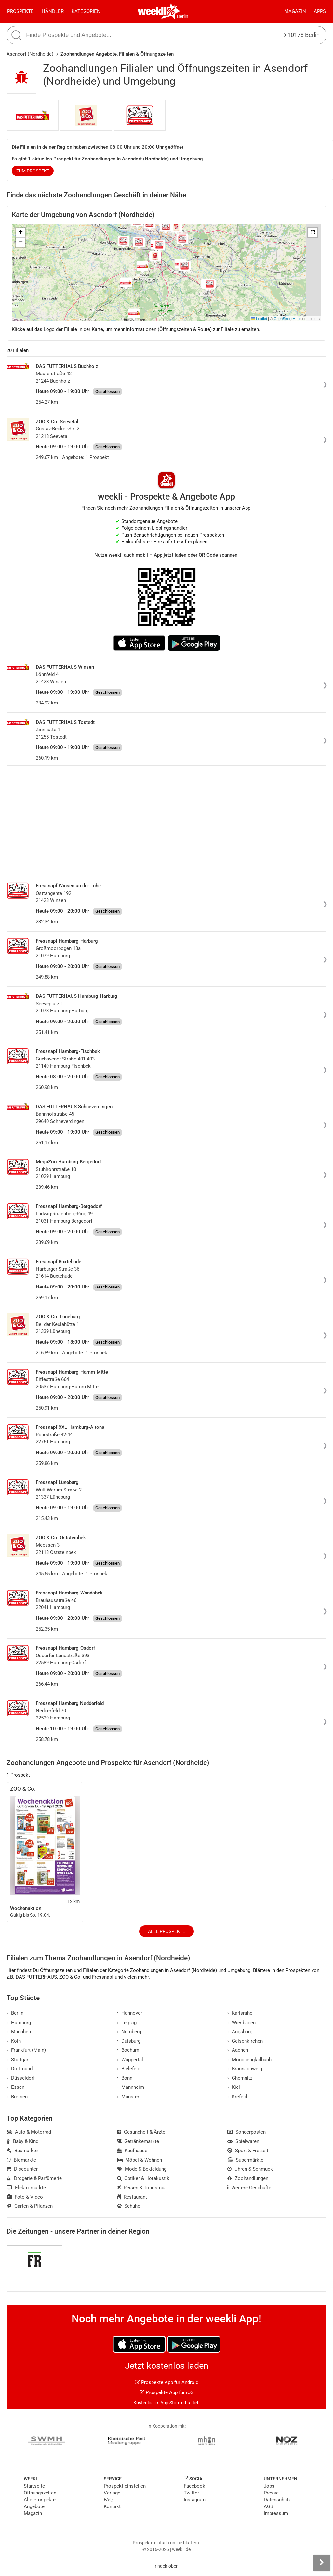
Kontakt (112, 2506)
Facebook (194, 2486)
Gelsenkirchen (245, 2041)
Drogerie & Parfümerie (34, 2178)
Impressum (276, 2513)
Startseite (34, 2486)
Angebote (34, 2506)
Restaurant (132, 2197)
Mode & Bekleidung (142, 2169)
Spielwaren (243, 2141)
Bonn (125, 2078)
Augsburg (239, 2032)
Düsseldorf (21, 2078)
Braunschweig (244, 2069)
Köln (14, 2041)
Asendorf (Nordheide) (30, 54)
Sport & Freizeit (247, 2150)
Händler (53, 11)
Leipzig (127, 2022)
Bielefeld (128, 2069)
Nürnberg (129, 2032)
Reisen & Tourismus (142, 2187)
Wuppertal (130, 2059)
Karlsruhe (239, 2013)
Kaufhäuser (133, 2150)
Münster (128, 2097)
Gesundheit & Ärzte (141, 2132)
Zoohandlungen (247, 2178)
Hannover (129, 2013)
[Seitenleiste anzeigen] (321, 2563)
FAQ (108, 2500)
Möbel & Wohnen (139, 2160)
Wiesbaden (241, 2022)
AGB (268, 2506)
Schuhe (128, 2206)
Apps (320, 11)
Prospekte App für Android (166, 2382)
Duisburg (129, 2041)
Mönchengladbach (249, 2059)
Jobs (269, 2486)
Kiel (233, 2087)
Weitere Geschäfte (249, 2187)
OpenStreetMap (287, 319)
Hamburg (19, 2022)
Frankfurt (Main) (26, 2050)
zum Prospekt (32, 170)
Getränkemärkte (138, 2141)
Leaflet (259, 319)
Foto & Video (25, 2197)
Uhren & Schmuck (250, 2169)
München (19, 2032)
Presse (271, 2493)
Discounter (22, 2169)
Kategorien (86, 11)
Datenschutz (277, 2500)
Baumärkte (22, 2150)
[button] (312, 232)
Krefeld (237, 2097)
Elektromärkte (26, 2187)
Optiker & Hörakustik (143, 2178)
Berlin (182, 16)
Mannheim (130, 2087)
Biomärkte (21, 2160)
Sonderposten (246, 2132)
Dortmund (20, 2069)
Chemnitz (239, 2078)
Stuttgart (18, 2059)
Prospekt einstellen (125, 2486)
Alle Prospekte (166, 1931)
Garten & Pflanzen (30, 2206)
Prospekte (20, 11)
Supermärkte (245, 2160)
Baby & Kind (22, 2141)
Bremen (17, 2097)
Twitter (191, 2493)
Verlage (112, 2493)
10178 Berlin (302, 35)
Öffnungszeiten (40, 2493)
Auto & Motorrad (29, 2132)
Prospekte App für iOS (166, 2392)
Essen (15, 2087)
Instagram (195, 2500)
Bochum (128, 2050)
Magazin (295, 11)
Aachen (237, 2050)
